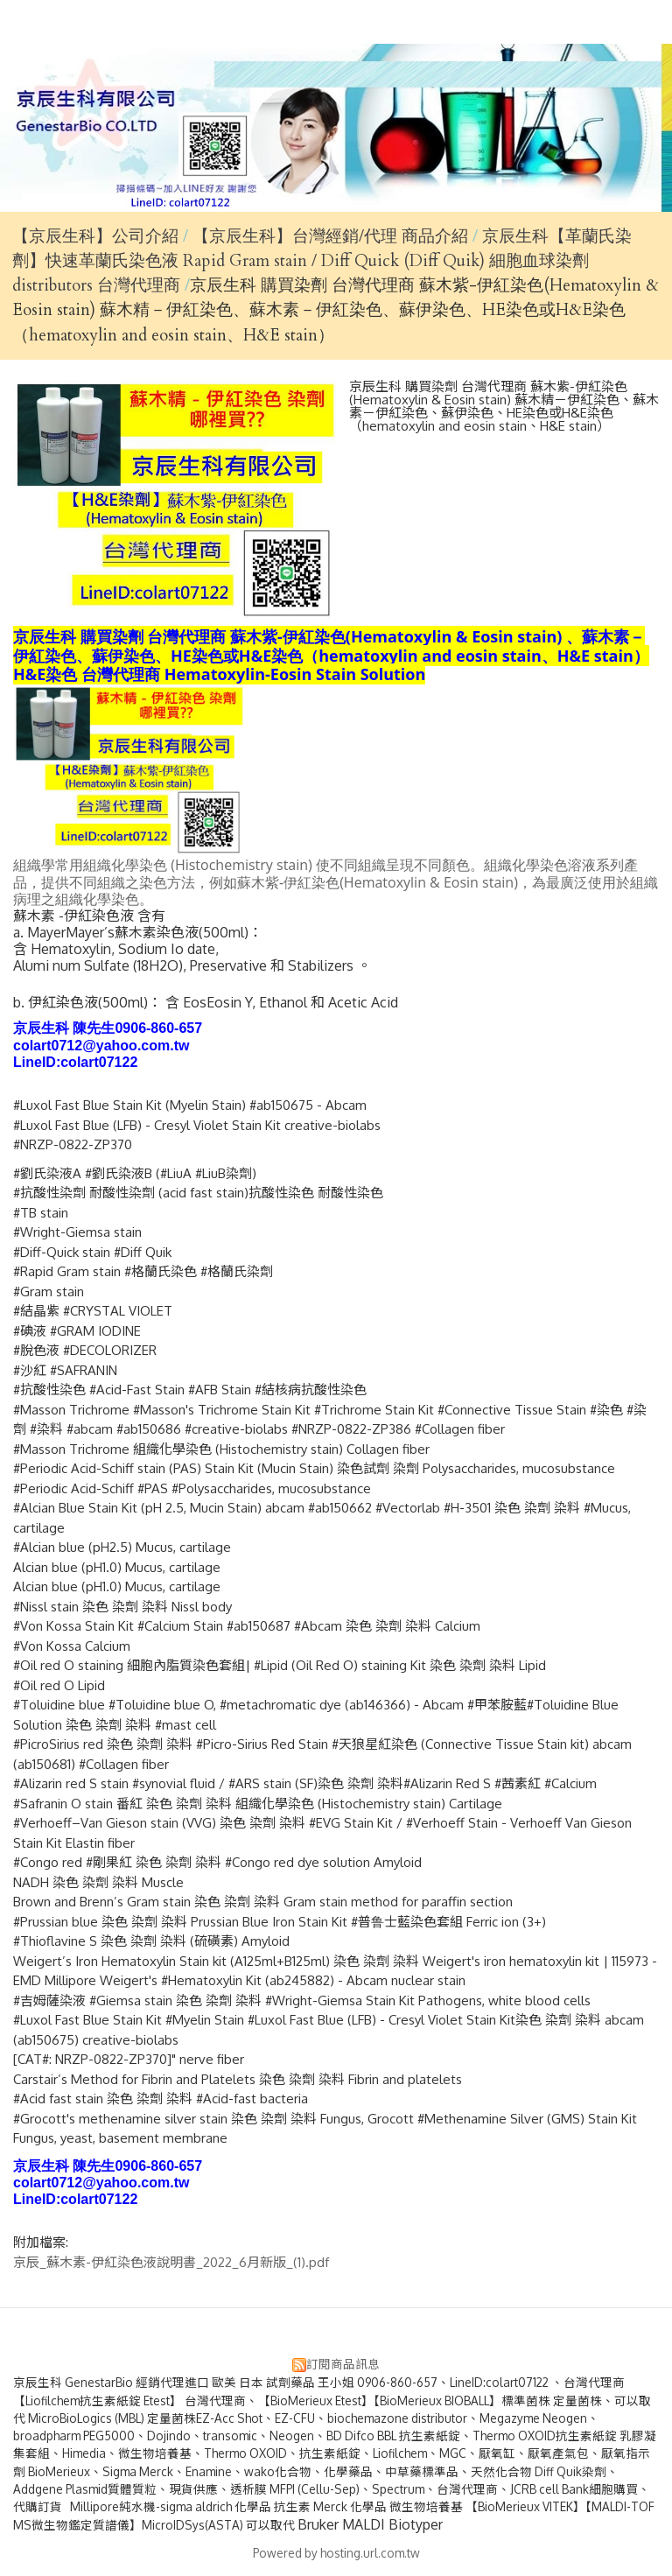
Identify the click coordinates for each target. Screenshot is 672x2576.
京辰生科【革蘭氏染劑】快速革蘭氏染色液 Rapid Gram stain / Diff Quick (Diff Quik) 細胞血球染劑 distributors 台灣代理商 (322, 261)
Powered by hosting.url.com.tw (336, 2552)
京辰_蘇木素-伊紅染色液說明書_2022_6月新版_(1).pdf (171, 2262)
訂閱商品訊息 (343, 2363)
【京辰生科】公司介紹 (95, 236)
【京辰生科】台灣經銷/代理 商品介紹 (332, 236)
